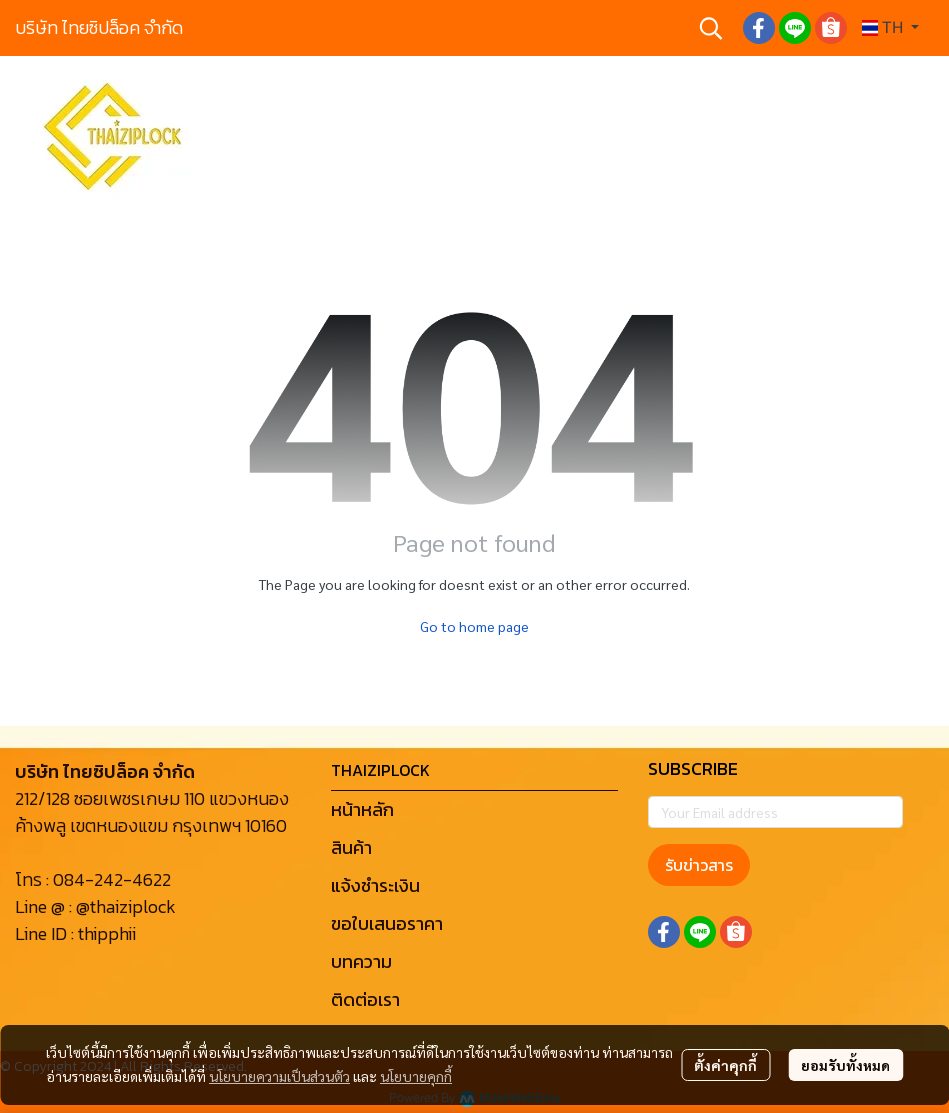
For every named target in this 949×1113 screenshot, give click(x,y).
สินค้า (351, 847)
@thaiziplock (126, 906)
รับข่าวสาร (699, 865)
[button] (711, 28)
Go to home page (474, 626)
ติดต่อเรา (365, 999)
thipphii (107, 933)
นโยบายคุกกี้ (416, 1076)
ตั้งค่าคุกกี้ (725, 1065)
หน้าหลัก (362, 809)
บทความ (361, 961)
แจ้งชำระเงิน (375, 885)
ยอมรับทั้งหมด (845, 1065)
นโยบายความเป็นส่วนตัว (279, 1076)
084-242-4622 (112, 879)
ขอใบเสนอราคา (387, 923)
